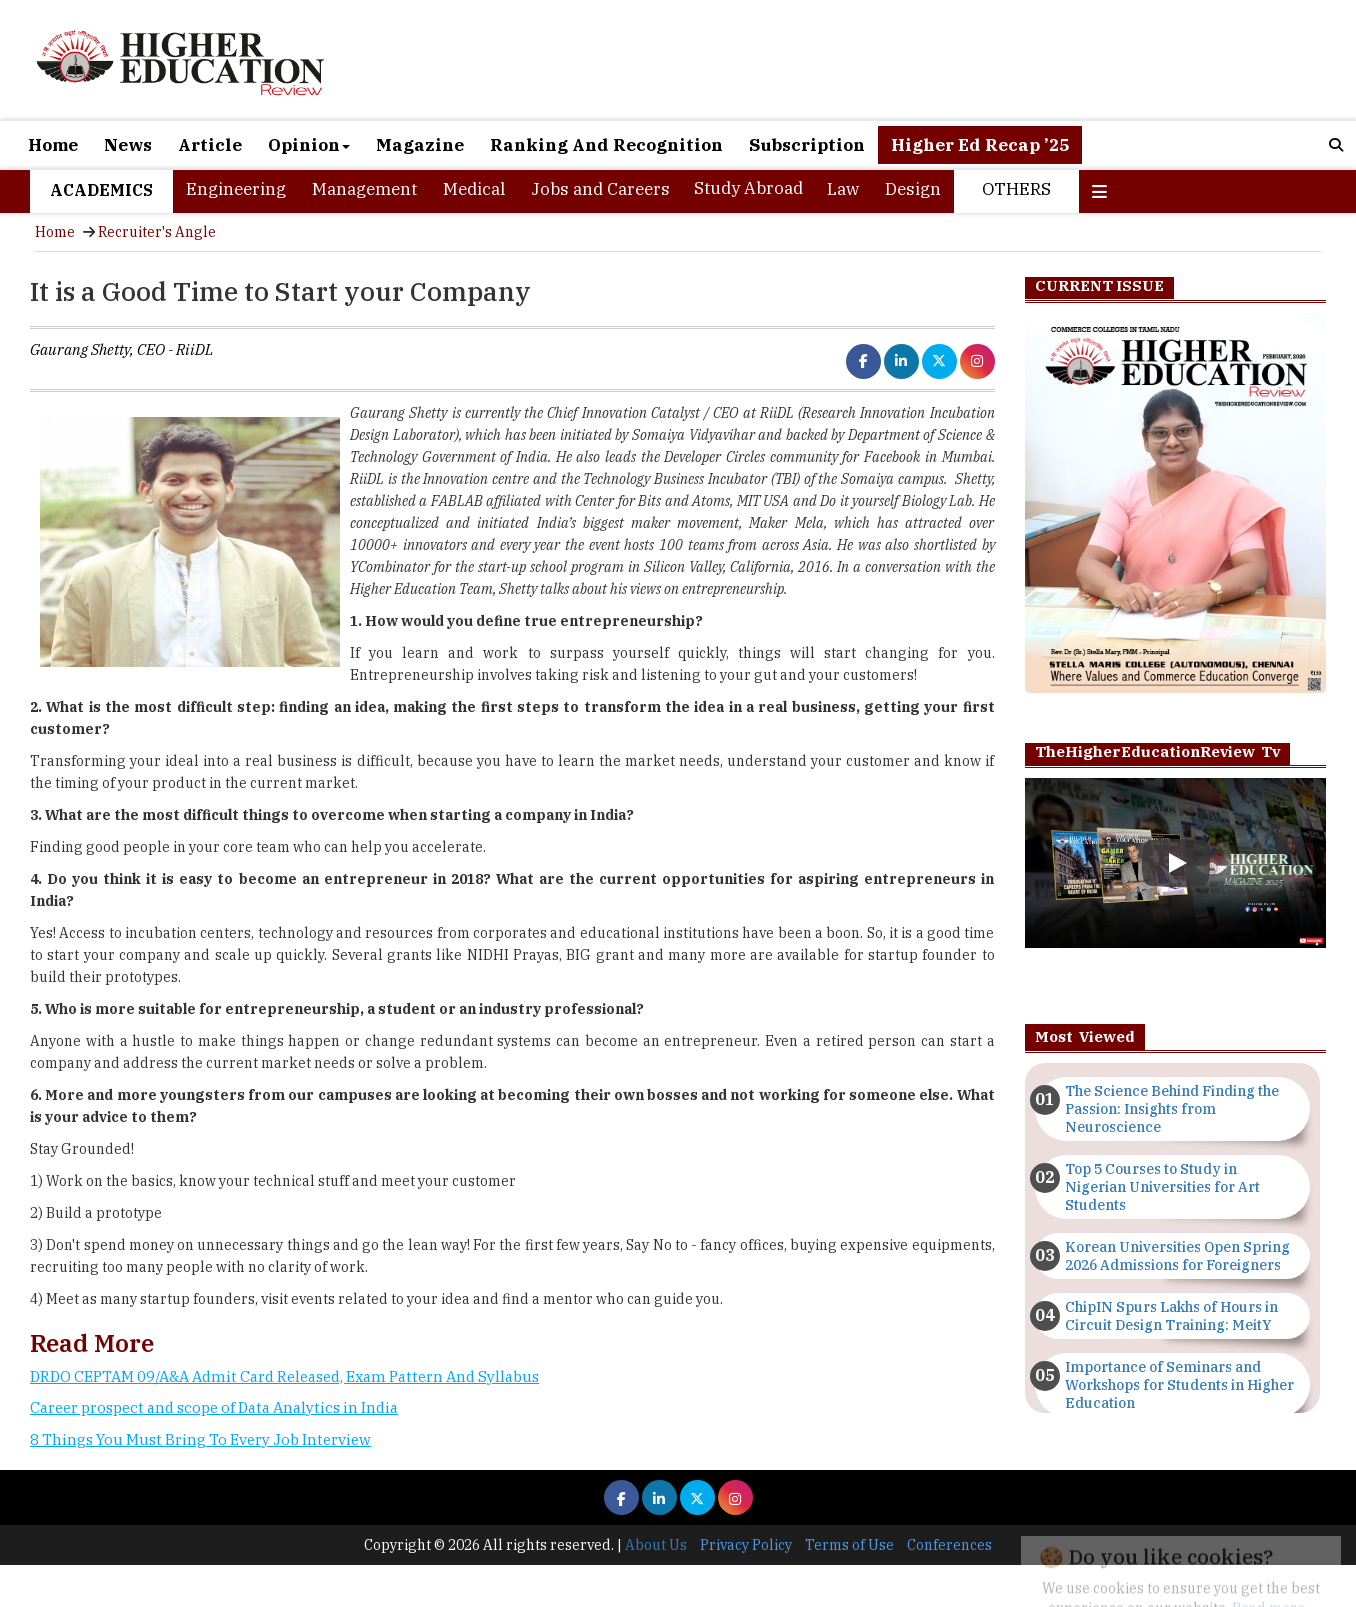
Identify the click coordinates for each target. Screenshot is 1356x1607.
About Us (656, 1545)
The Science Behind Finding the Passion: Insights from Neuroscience (1172, 1109)
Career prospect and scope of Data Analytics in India (214, 1407)
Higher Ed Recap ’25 (980, 145)
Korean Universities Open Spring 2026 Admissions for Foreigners (1177, 1256)
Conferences (949, 1545)
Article (210, 145)
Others (1016, 189)
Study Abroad (748, 188)
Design (913, 189)
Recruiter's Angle (157, 232)
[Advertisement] (512, 1531)
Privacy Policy (746, 1545)
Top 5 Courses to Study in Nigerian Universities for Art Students (1162, 1187)
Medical (474, 189)
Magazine (420, 145)
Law (843, 189)
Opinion (309, 145)
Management (364, 189)
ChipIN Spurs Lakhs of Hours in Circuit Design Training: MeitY (1171, 1316)
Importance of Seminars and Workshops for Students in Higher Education (1179, 1385)
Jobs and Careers (600, 189)
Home (53, 145)
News (128, 145)
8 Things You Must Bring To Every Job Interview (200, 1439)
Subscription (807, 145)
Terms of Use (849, 1545)
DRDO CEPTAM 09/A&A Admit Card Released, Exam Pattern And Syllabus (284, 1376)
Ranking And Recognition (606, 145)
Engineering (236, 189)
